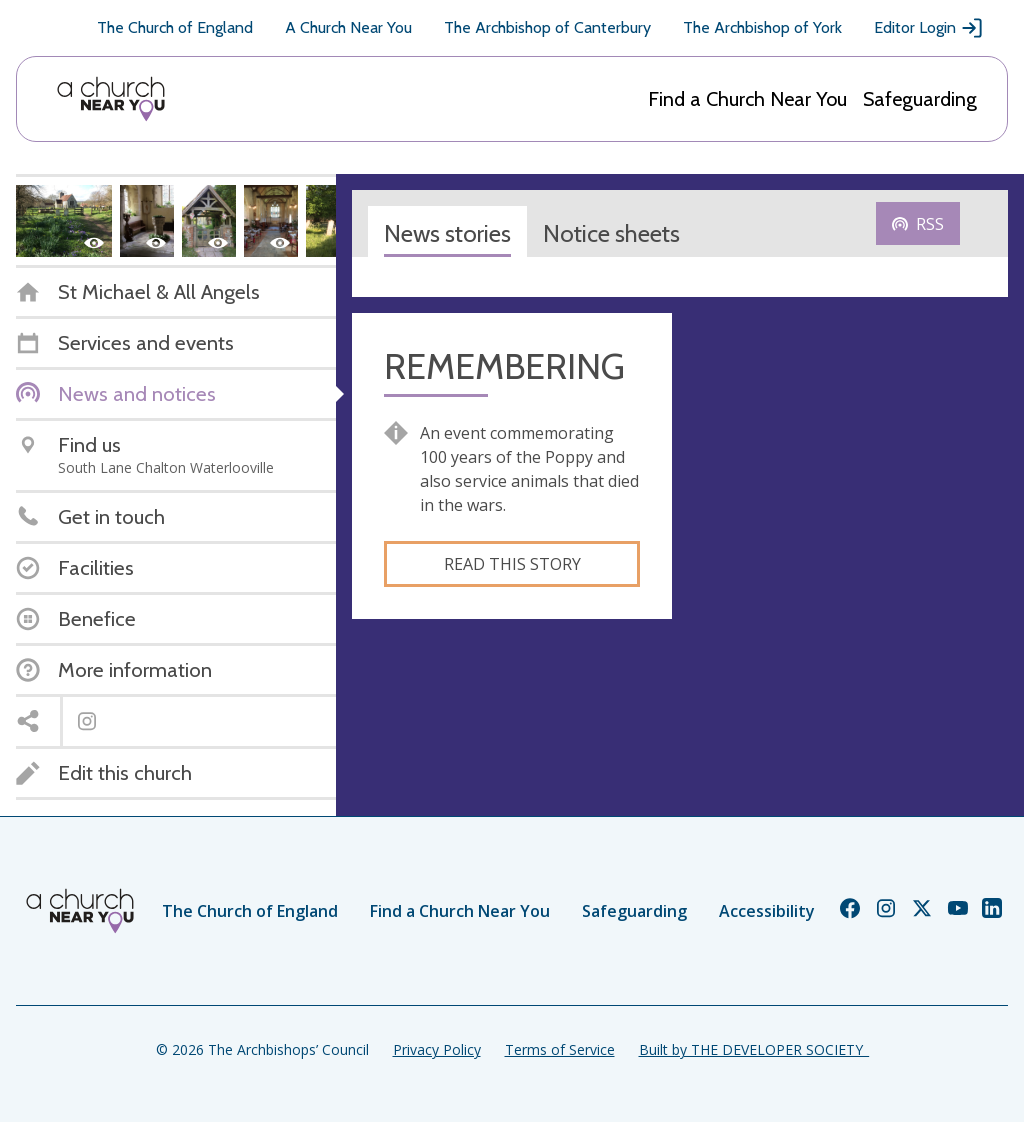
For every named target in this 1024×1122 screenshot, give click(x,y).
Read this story (512, 564)
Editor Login (929, 28)
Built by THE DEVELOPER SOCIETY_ (754, 1049)
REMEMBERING (504, 366)
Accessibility (767, 911)
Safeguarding (920, 99)
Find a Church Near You (747, 99)
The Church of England (175, 27)
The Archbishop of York (762, 27)
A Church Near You (348, 27)
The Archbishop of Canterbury (547, 27)
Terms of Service (560, 1049)
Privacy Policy (437, 1049)
